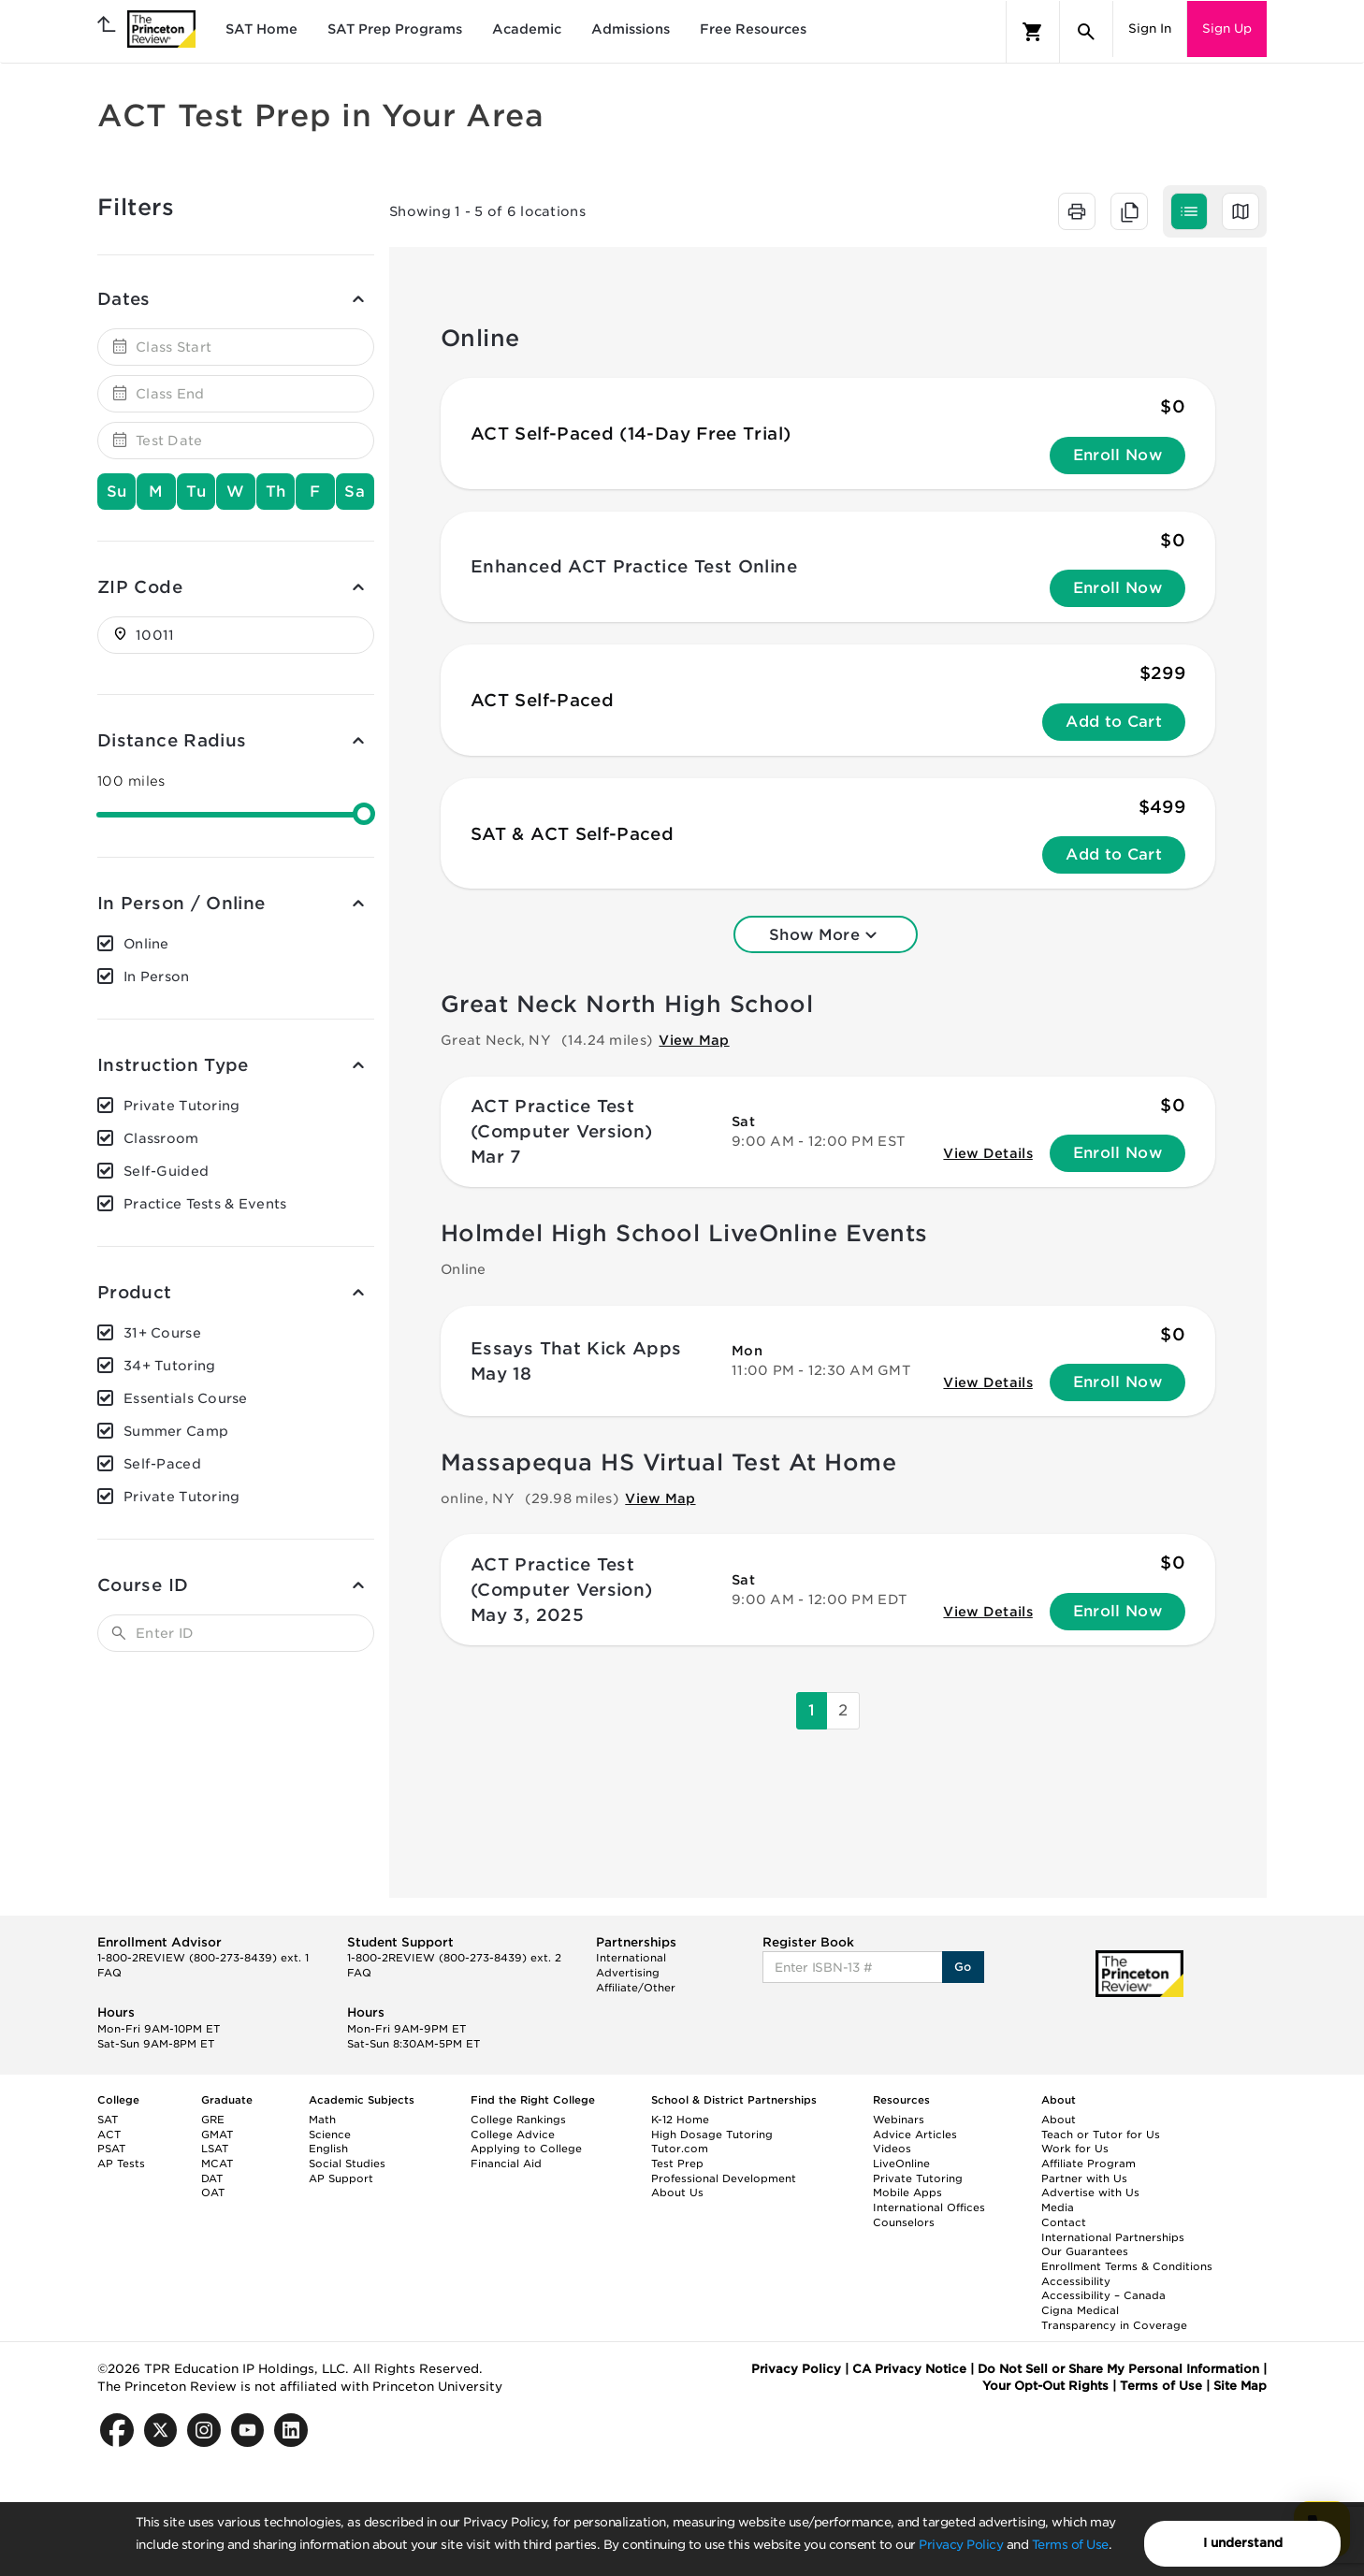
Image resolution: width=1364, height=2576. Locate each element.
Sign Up (1227, 29)
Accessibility (1075, 2281)
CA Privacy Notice (909, 2369)
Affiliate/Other (635, 1987)
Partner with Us (1084, 2178)
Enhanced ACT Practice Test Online (634, 566)
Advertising (628, 1972)
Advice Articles (915, 2134)
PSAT (111, 2148)
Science (330, 2134)
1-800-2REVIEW (203, 1957)
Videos (892, 2148)
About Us (677, 2192)
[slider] (364, 814)
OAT (213, 2192)
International (631, 1957)
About (1058, 2119)
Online (146, 943)
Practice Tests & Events (204, 1203)
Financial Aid (506, 2163)
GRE (213, 2119)
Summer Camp (175, 1431)
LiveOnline (901, 2163)
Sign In (1149, 29)
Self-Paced (162, 1463)
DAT (212, 2178)
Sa (354, 491)
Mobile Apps (907, 2192)
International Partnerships (1112, 2237)
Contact (1063, 2222)
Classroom (161, 1138)
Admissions (630, 29)
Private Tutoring (181, 1105)
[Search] (1086, 32)
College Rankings (518, 2119)
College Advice (513, 2134)
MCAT (217, 2163)
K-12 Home (680, 2119)
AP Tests (121, 2163)
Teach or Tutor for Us (1100, 2134)
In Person (156, 976)
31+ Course (162, 1332)
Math (322, 2119)
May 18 (501, 1373)
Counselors (904, 2222)
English (328, 2148)
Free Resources (753, 29)
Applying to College (526, 2148)
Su (117, 491)
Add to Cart (1114, 722)
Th (276, 491)
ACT (109, 2134)
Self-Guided (166, 1171)
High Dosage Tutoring (712, 2134)
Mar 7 (496, 1156)
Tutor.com (679, 2148)
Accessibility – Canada (1103, 2295)
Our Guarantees (1084, 2251)
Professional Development (723, 2178)
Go (963, 1967)
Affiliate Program (1088, 2163)
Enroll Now (1117, 455)
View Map (694, 1040)
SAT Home (261, 29)
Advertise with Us (1090, 2192)
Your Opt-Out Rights (1045, 2386)
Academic (526, 29)
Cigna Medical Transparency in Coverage (1114, 2318)
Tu (196, 491)
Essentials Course (185, 1398)
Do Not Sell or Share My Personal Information (1118, 2369)
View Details (987, 1153)
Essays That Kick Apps (576, 1348)
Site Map (1240, 2386)
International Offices (929, 2207)
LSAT (214, 2148)
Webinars (898, 2119)
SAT (107, 2119)
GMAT (217, 2134)
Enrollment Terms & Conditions (1126, 2266)
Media (1057, 2207)
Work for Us (1075, 2148)
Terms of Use (1070, 2545)
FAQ (109, 1972)
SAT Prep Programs (394, 29)
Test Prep (677, 2163)
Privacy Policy (961, 2545)
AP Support (341, 2178)
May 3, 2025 (527, 1615)
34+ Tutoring (169, 1365)
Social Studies (347, 2163)
